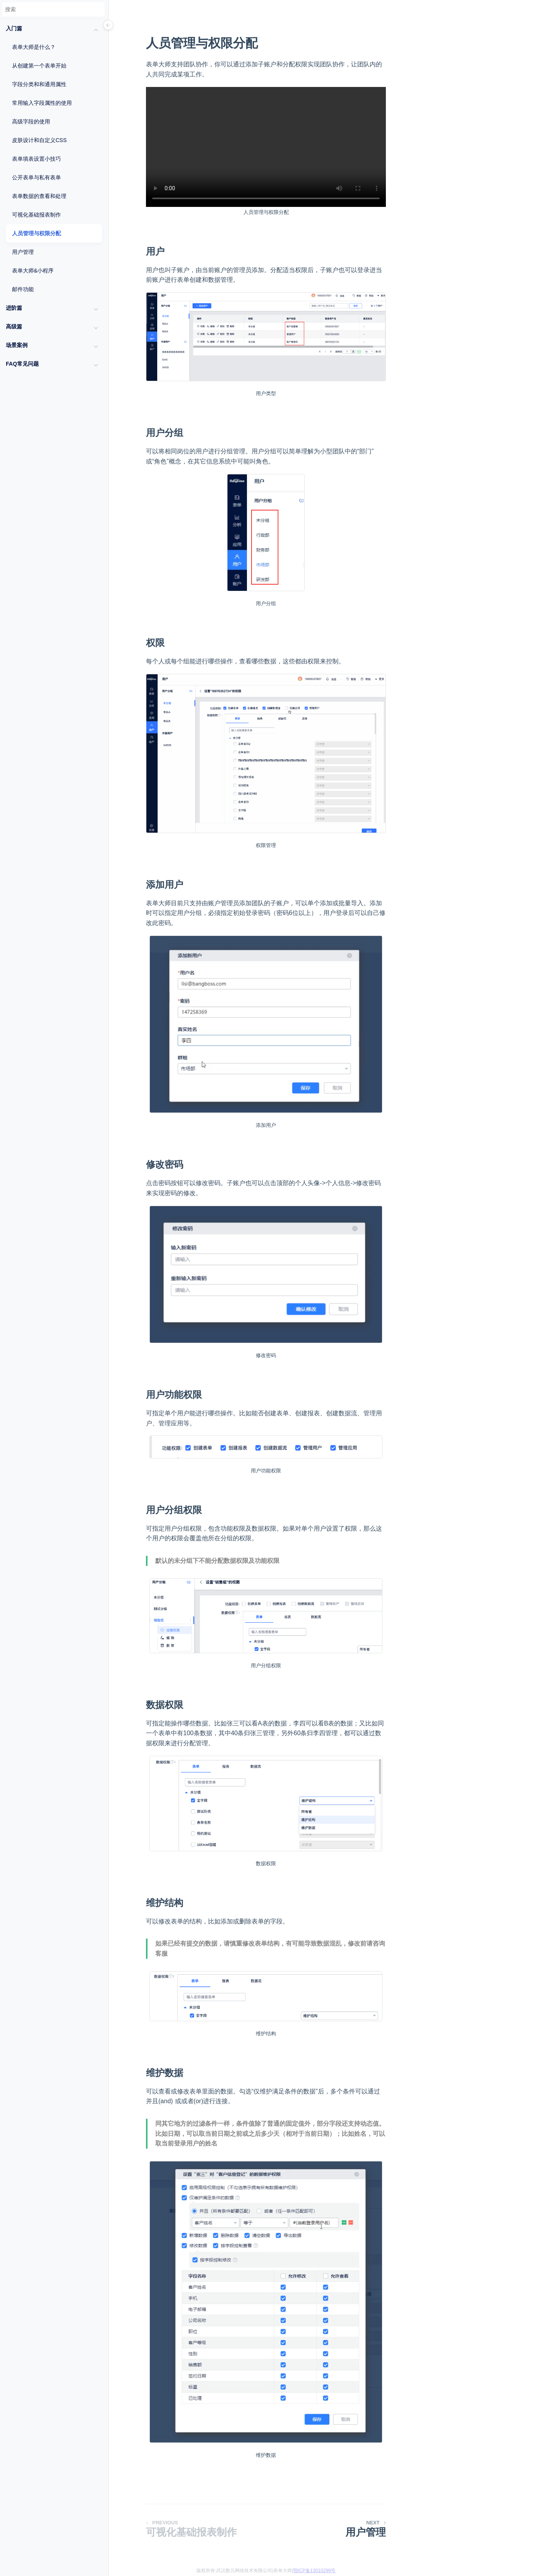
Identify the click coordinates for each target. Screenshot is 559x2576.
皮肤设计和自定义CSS (39, 140)
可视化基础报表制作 (36, 215)
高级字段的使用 (31, 121)
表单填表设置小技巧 (36, 159)
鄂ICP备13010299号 (314, 2570)
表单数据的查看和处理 (39, 196)
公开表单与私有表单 (36, 177)
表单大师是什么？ (34, 47)
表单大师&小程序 (33, 270)
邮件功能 (23, 289)
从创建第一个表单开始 (39, 65)
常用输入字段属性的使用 (42, 103)
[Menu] (108, 25)
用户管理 (23, 252)
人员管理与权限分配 (36, 233)
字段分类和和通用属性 (39, 84)
